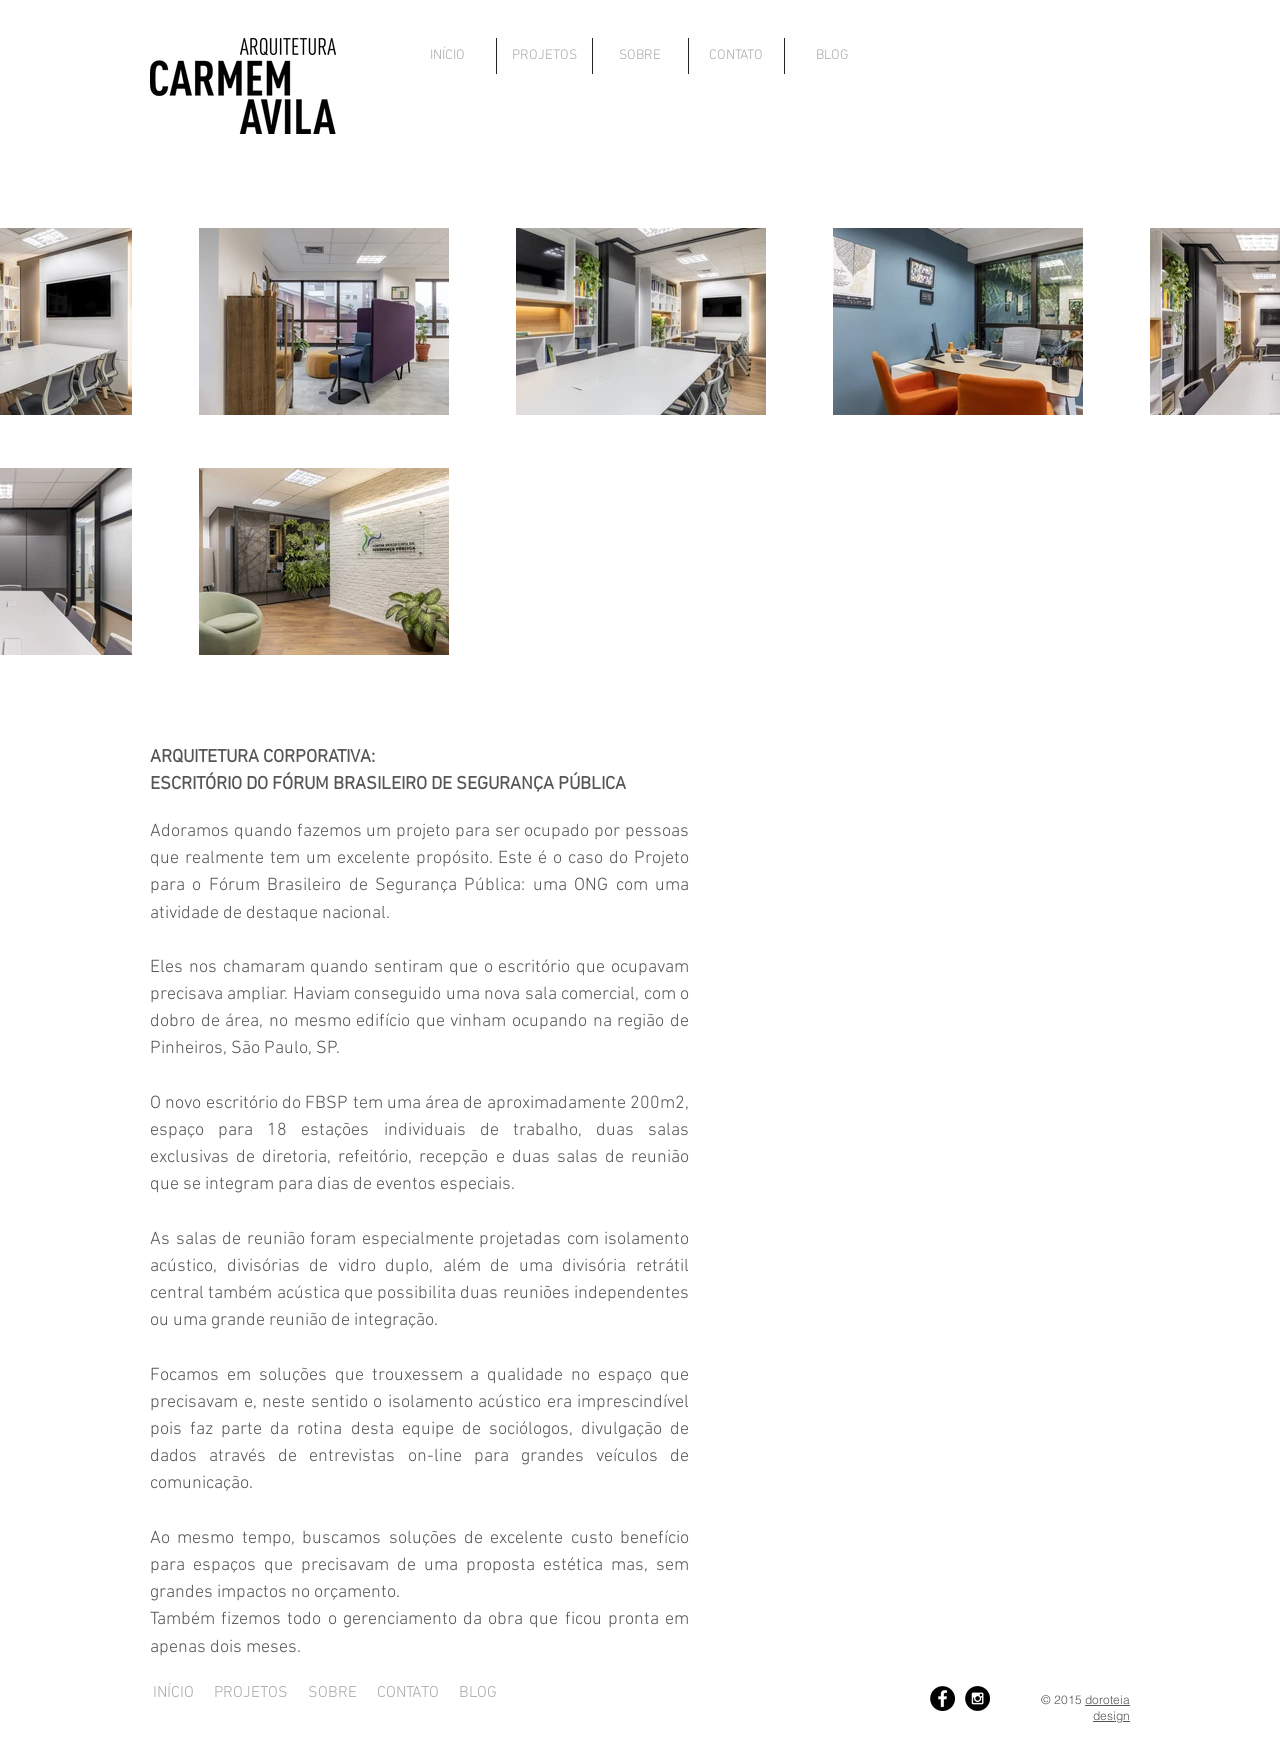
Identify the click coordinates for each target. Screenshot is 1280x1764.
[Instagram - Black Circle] (977, 1698)
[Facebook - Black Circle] (942, 1698)
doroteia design (1107, 1707)
